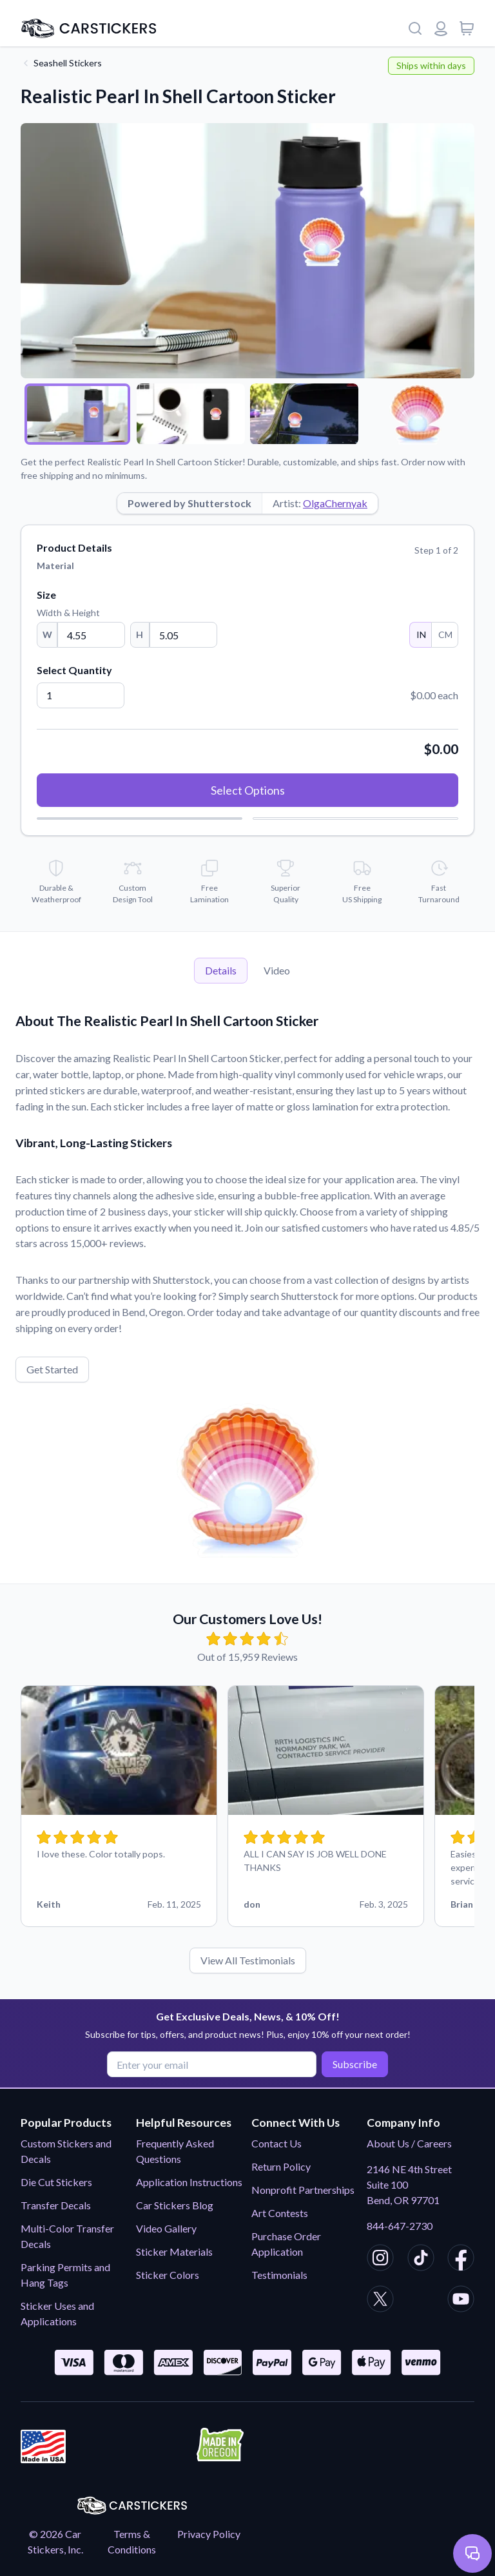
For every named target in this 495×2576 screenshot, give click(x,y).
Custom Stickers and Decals (66, 2151)
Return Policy (281, 2166)
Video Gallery (166, 2228)
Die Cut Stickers (56, 2182)
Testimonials (279, 2275)
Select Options (248, 790)
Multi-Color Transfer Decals (67, 2236)
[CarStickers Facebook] (460, 2259)
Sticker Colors (167, 2275)
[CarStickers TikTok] (420, 2259)
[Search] (415, 28)
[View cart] (466, 28)
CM (444, 634)
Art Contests (279, 2213)
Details (221, 970)
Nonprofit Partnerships (302, 2190)
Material (55, 565)
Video (277, 970)
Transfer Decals (56, 2205)
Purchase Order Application (286, 2244)
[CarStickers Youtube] (460, 2300)
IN (420, 634)
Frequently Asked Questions (175, 2151)
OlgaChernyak (335, 503)
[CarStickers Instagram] (380, 2259)
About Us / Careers (409, 2143)
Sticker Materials (174, 2251)
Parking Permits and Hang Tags (65, 2275)
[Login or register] (441, 28)
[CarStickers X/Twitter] (380, 2300)
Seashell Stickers (68, 62)
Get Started (52, 1369)
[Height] (183, 635)
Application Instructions (189, 2182)
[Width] (91, 635)
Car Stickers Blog (174, 2205)
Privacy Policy (208, 2534)
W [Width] (47, 634)
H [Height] (139, 634)
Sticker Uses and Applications (57, 2313)
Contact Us (276, 2143)
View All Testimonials (247, 1960)
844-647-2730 (399, 2226)
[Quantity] (80, 695)
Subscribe (354, 2064)
